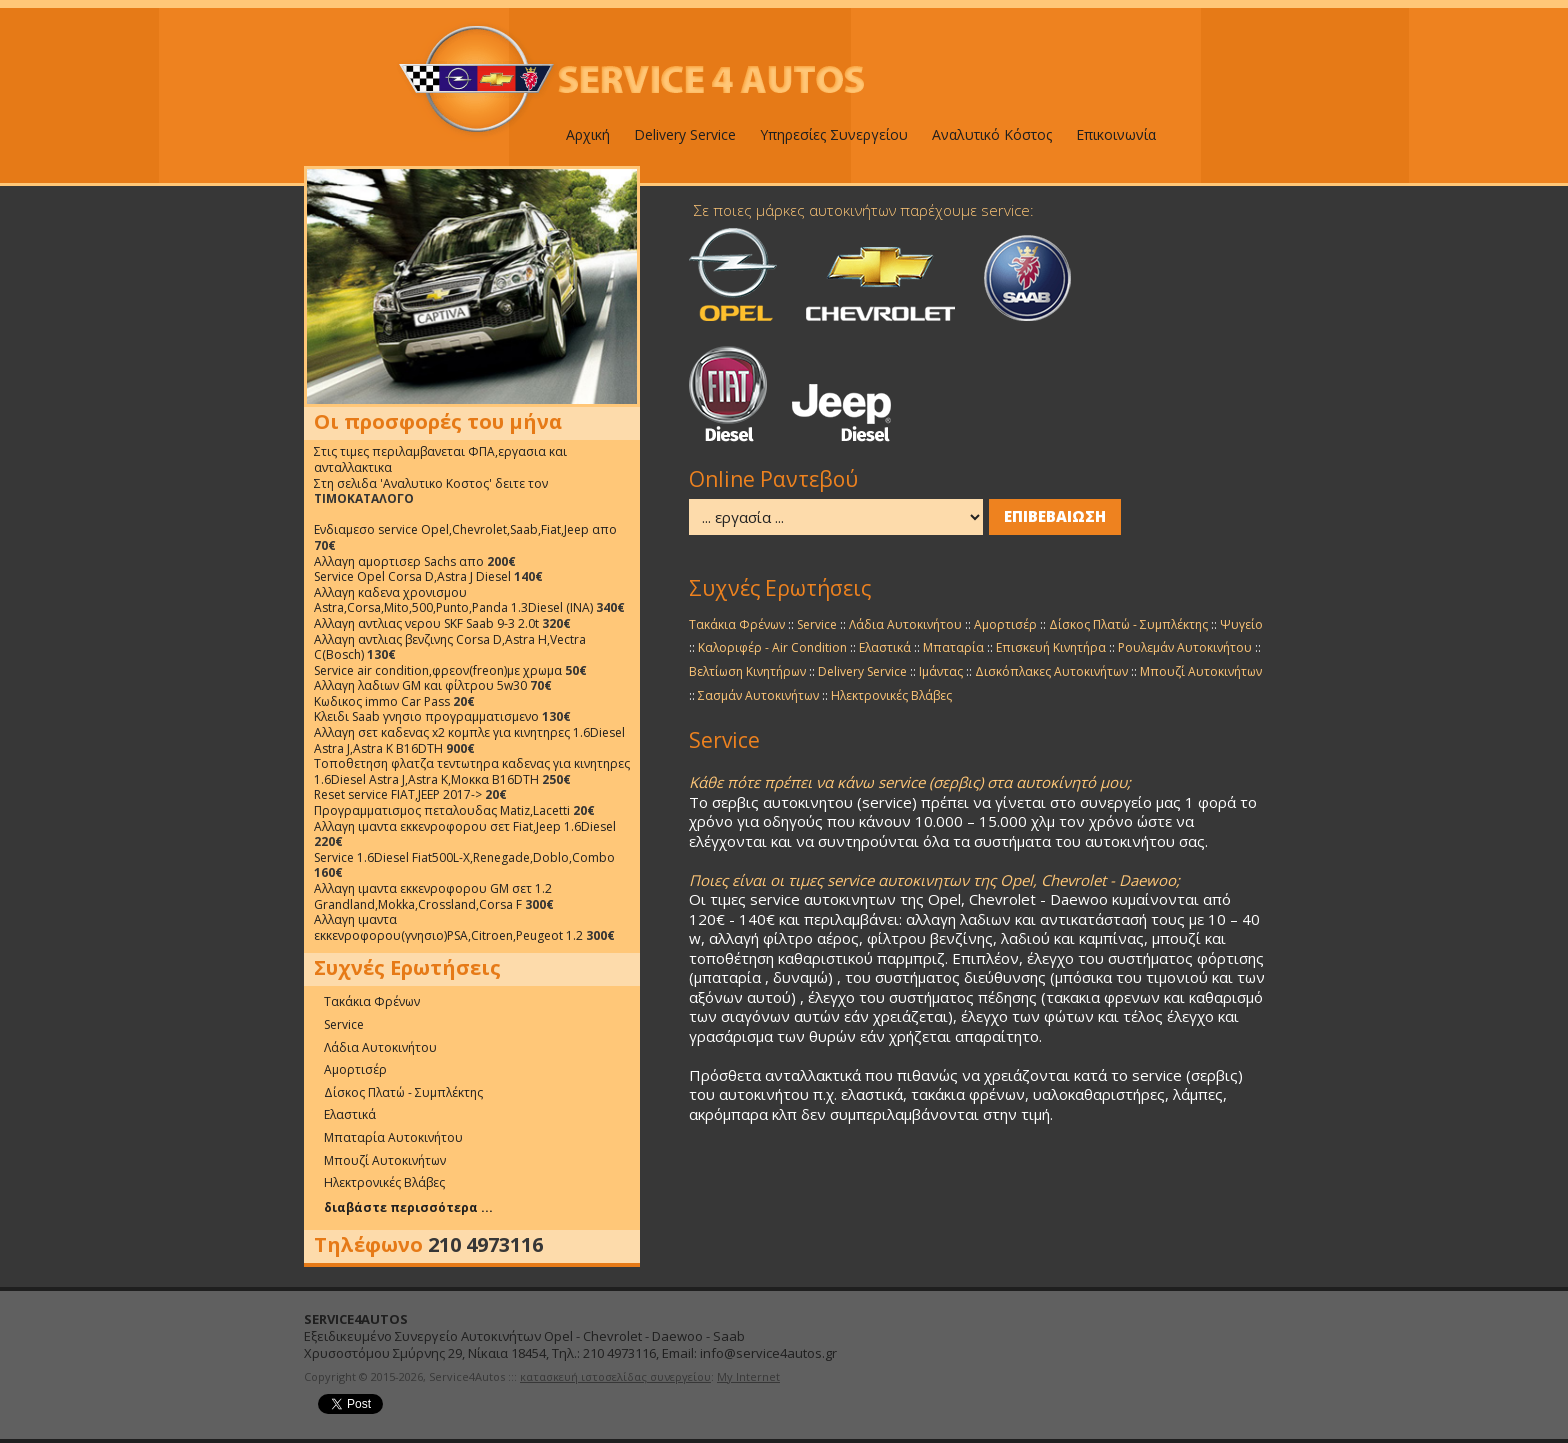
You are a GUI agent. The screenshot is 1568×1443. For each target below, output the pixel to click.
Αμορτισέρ (355, 1069)
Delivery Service (685, 134)
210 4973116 (485, 1245)
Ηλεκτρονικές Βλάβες (384, 1182)
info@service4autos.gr (768, 1353)
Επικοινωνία (1116, 134)
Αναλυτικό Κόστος (992, 134)
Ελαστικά (350, 1114)
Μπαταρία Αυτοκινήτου (393, 1137)
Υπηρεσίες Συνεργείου (834, 134)
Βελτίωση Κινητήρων (747, 671)
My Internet (748, 1376)
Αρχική (588, 134)
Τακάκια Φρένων (372, 1001)
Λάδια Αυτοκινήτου (380, 1047)
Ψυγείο (1241, 624)
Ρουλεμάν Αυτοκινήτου (1185, 647)
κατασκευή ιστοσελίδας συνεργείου (615, 1376)
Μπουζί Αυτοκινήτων (385, 1160)
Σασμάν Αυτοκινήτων (758, 695)
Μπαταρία (953, 647)
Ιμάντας (941, 671)
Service (344, 1024)
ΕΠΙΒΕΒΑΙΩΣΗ (1055, 516)
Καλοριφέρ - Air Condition (772, 647)
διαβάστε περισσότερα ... (408, 1207)
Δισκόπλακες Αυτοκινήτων (1051, 671)
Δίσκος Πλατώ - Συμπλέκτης (403, 1092)
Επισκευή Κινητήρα (1051, 647)
